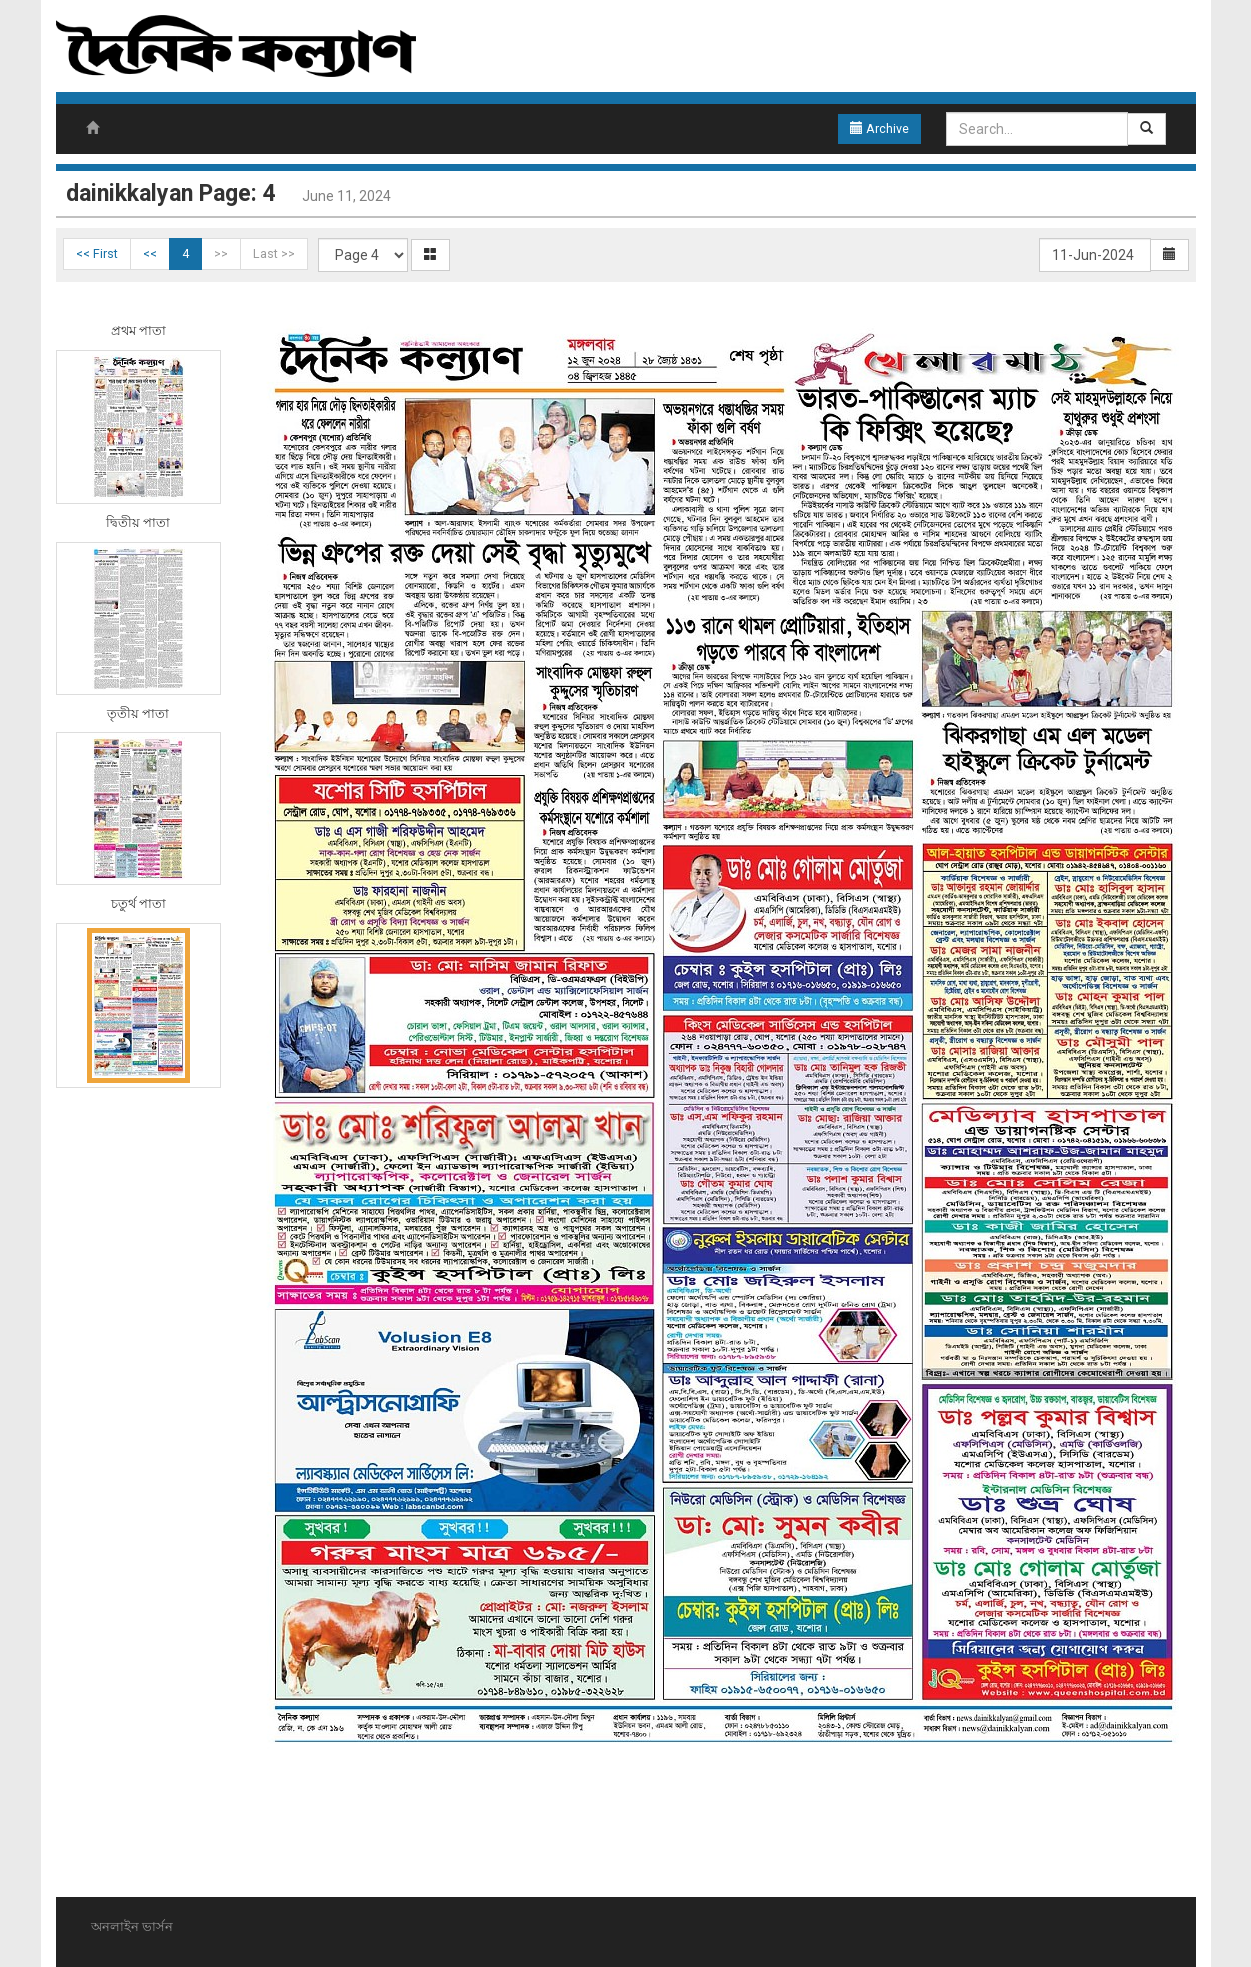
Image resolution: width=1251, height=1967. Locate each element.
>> (221, 253)
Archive (879, 128)
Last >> (274, 253)
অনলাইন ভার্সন (132, 1926)
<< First (97, 253)
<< (150, 253)
